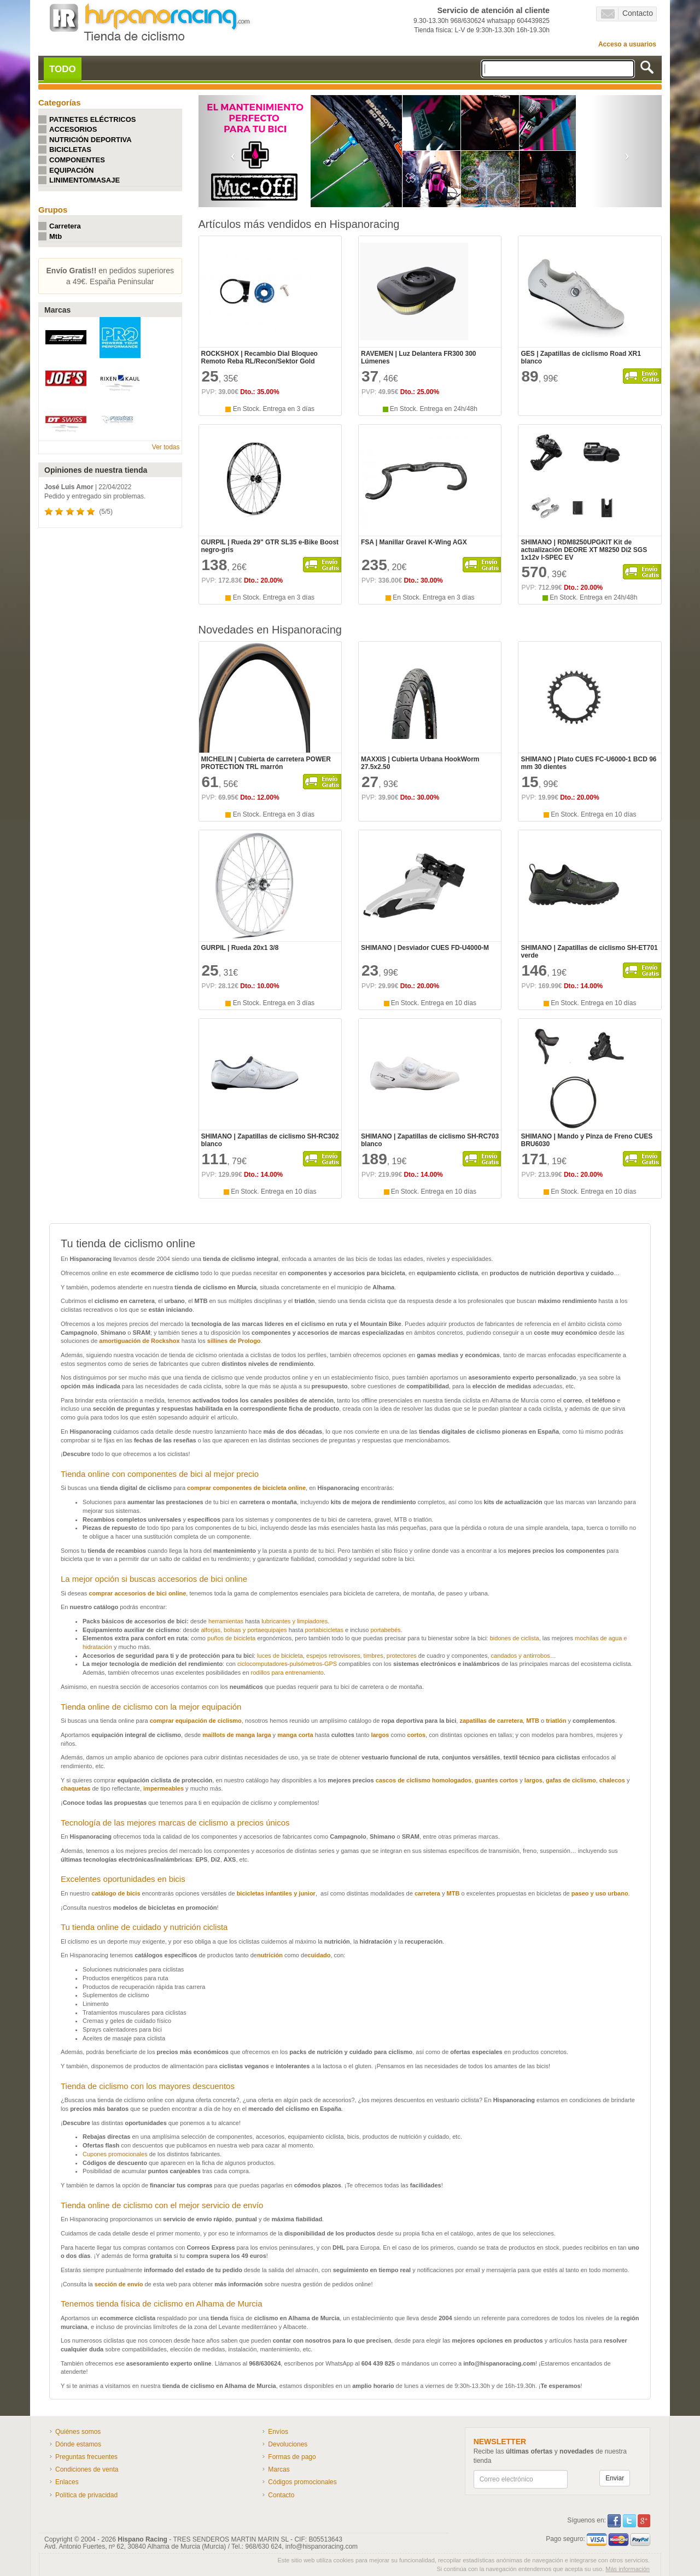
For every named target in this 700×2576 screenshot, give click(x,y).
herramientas (225, 1621)
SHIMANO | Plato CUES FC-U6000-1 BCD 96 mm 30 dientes (588, 763)
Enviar (614, 2478)
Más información (627, 2569)
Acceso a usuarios (627, 44)
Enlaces (67, 2482)
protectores (402, 1655)
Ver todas (166, 447)
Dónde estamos (78, 2444)
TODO (62, 69)
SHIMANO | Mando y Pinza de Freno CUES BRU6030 (586, 1140)
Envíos (278, 2432)
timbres (373, 1655)
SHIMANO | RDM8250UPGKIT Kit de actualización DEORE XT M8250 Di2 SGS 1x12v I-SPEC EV (584, 549)
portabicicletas (324, 1630)
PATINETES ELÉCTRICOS (92, 119)
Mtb (55, 236)
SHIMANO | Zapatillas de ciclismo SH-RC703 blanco (430, 1140)
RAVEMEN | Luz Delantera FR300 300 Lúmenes (418, 357)
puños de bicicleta (231, 1638)
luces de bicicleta (280, 1655)
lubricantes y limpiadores (294, 1621)
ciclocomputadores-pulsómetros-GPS (287, 1663)
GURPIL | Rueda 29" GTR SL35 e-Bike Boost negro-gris (270, 546)
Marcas (278, 2469)
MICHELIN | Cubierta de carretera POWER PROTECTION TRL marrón (266, 763)
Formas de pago (292, 2457)
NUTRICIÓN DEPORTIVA (90, 140)
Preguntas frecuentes (86, 2457)
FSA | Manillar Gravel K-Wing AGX (414, 542)
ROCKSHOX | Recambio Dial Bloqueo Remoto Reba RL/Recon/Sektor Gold (259, 357)
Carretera (65, 226)
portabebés (385, 1630)
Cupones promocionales (116, 2154)
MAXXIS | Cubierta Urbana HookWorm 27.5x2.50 (420, 763)
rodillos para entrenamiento (287, 1672)
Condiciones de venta (86, 2469)
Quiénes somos (78, 2432)
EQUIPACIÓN (71, 170)
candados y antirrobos (520, 1655)
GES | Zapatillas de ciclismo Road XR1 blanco (580, 357)
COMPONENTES (77, 160)
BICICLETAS (70, 149)
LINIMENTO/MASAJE (84, 180)
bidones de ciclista (514, 1638)
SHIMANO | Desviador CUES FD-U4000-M (425, 948)
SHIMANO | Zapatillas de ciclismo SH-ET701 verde (589, 951)
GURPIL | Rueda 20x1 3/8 (240, 948)
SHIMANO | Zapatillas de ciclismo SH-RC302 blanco (270, 1140)
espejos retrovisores (333, 1655)
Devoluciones (287, 2444)
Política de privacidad (86, 2495)
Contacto (627, 14)
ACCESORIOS (73, 129)
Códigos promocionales (302, 2482)
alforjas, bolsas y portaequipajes (244, 1630)
